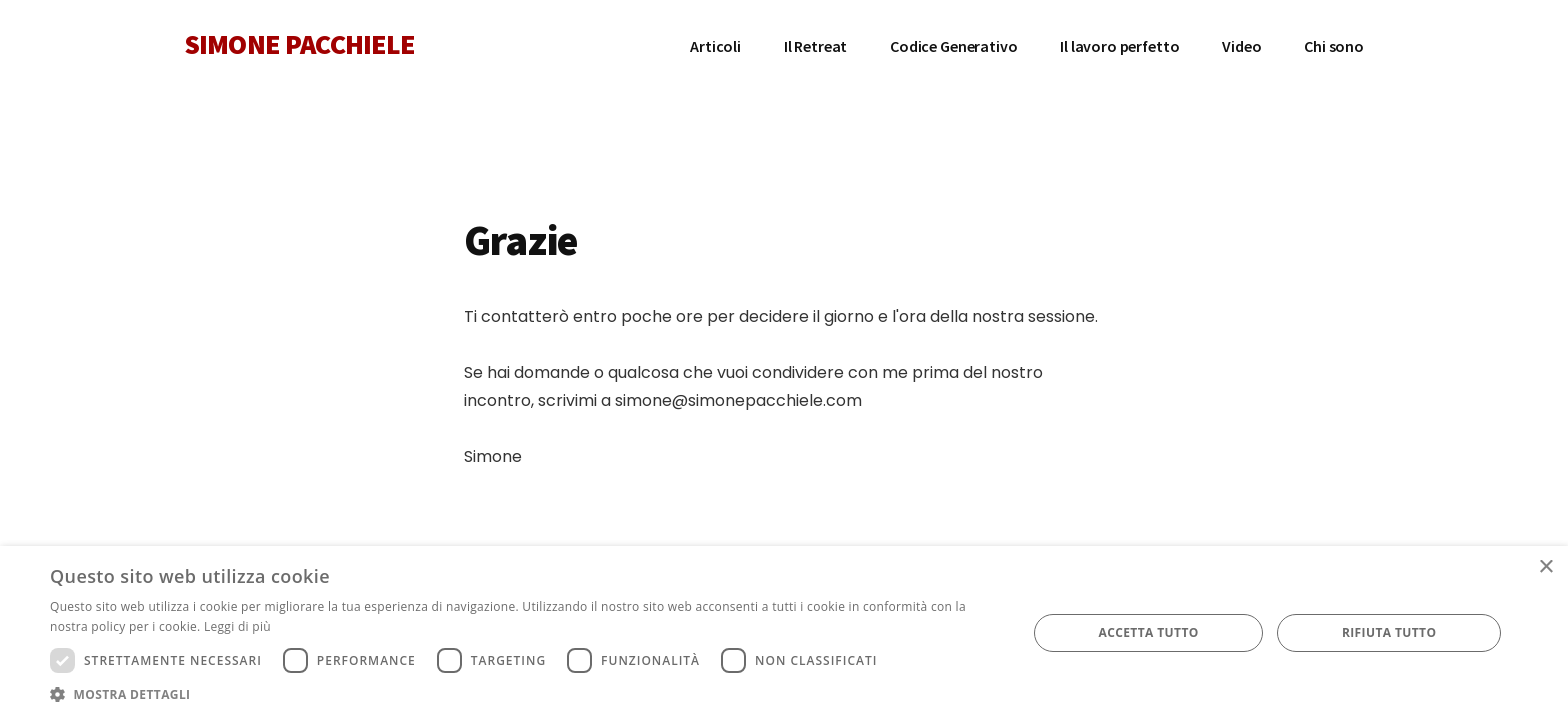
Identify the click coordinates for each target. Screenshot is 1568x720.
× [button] (1545, 567)
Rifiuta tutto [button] (1389, 632)
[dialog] (784, 633)
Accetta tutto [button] (1148, 632)
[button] (524, 694)
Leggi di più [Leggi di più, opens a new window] (237, 626)
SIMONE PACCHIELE (300, 44)
